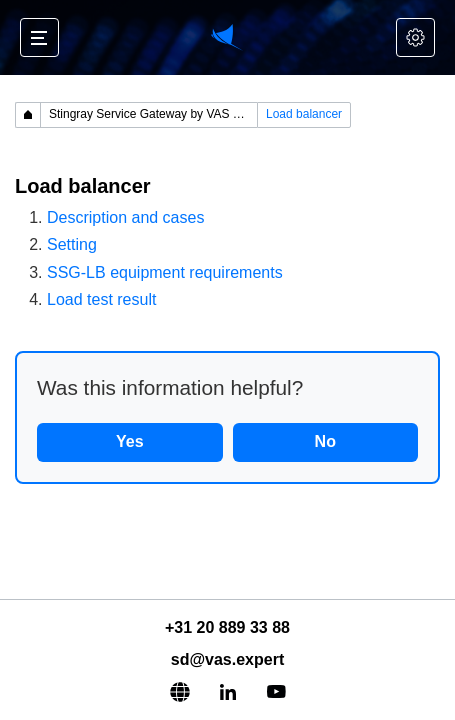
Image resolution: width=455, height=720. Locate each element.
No (325, 441)
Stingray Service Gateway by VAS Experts (153, 114)
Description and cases (125, 217)
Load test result (101, 299)
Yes (130, 441)
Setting (72, 244)
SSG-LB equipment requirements (165, 272)
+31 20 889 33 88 (227, 627)
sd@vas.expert (227, 659)
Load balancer (304, 114)
